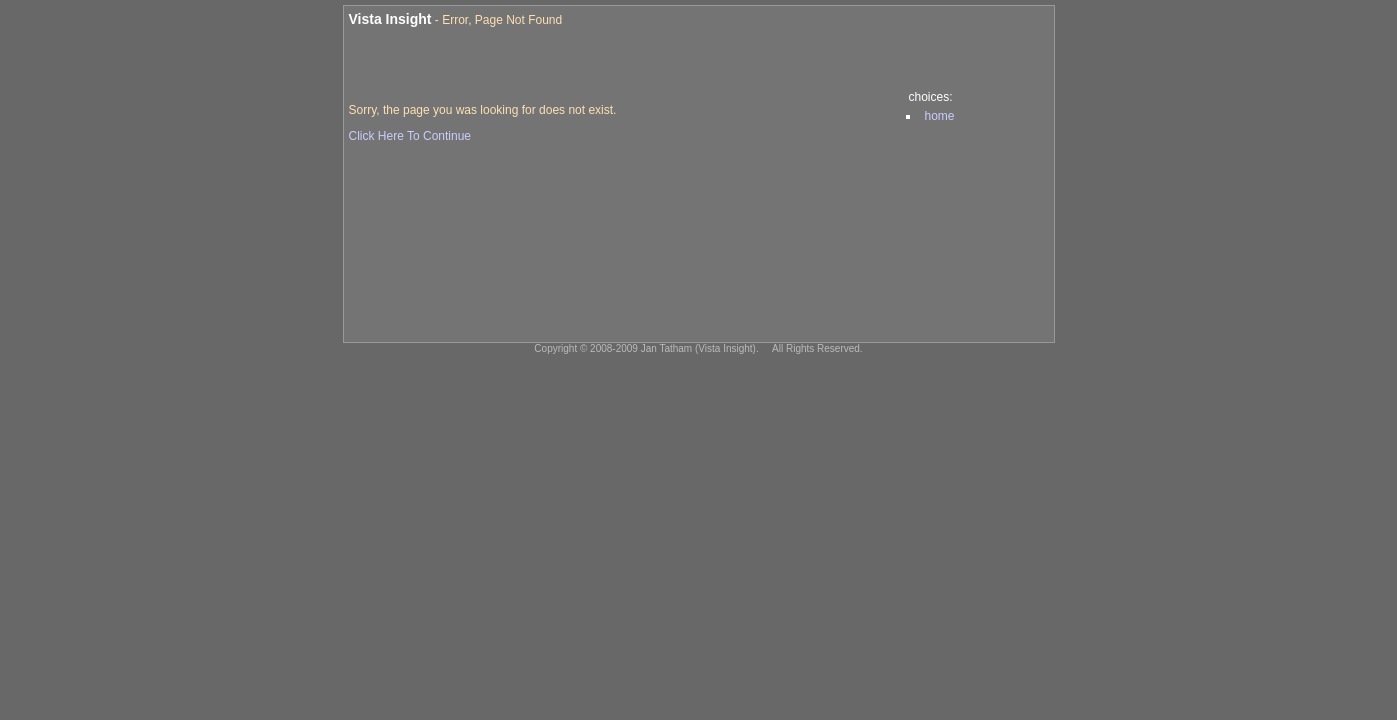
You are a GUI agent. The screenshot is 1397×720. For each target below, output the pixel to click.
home (940, 116)
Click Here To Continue (410, 136)
